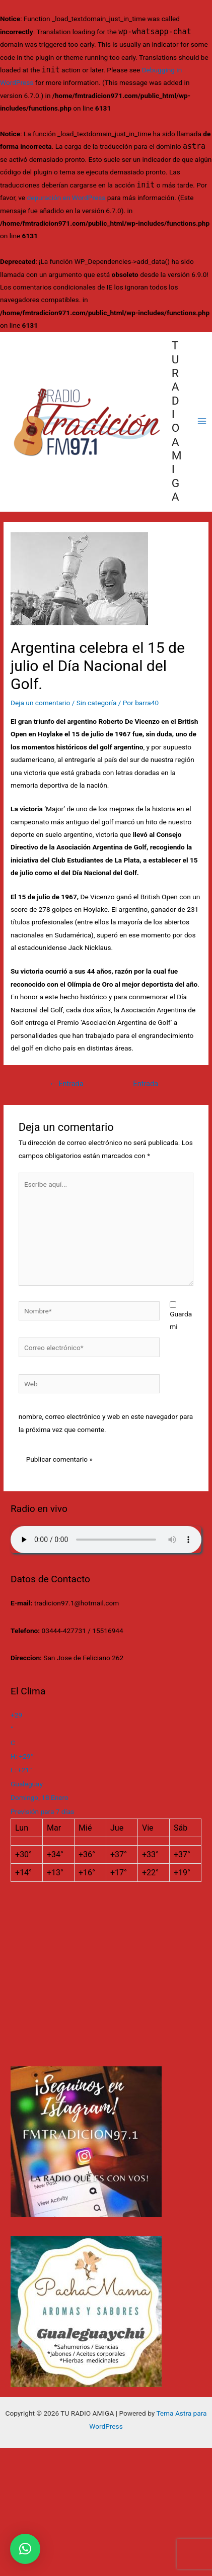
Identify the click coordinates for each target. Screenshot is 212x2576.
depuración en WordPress (66, 198)
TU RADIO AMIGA (177, 421)
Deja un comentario (40, 703)
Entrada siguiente (145, 1086)
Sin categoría (97, 703)
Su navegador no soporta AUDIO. (106, 1539)
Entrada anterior (66, 1086)
